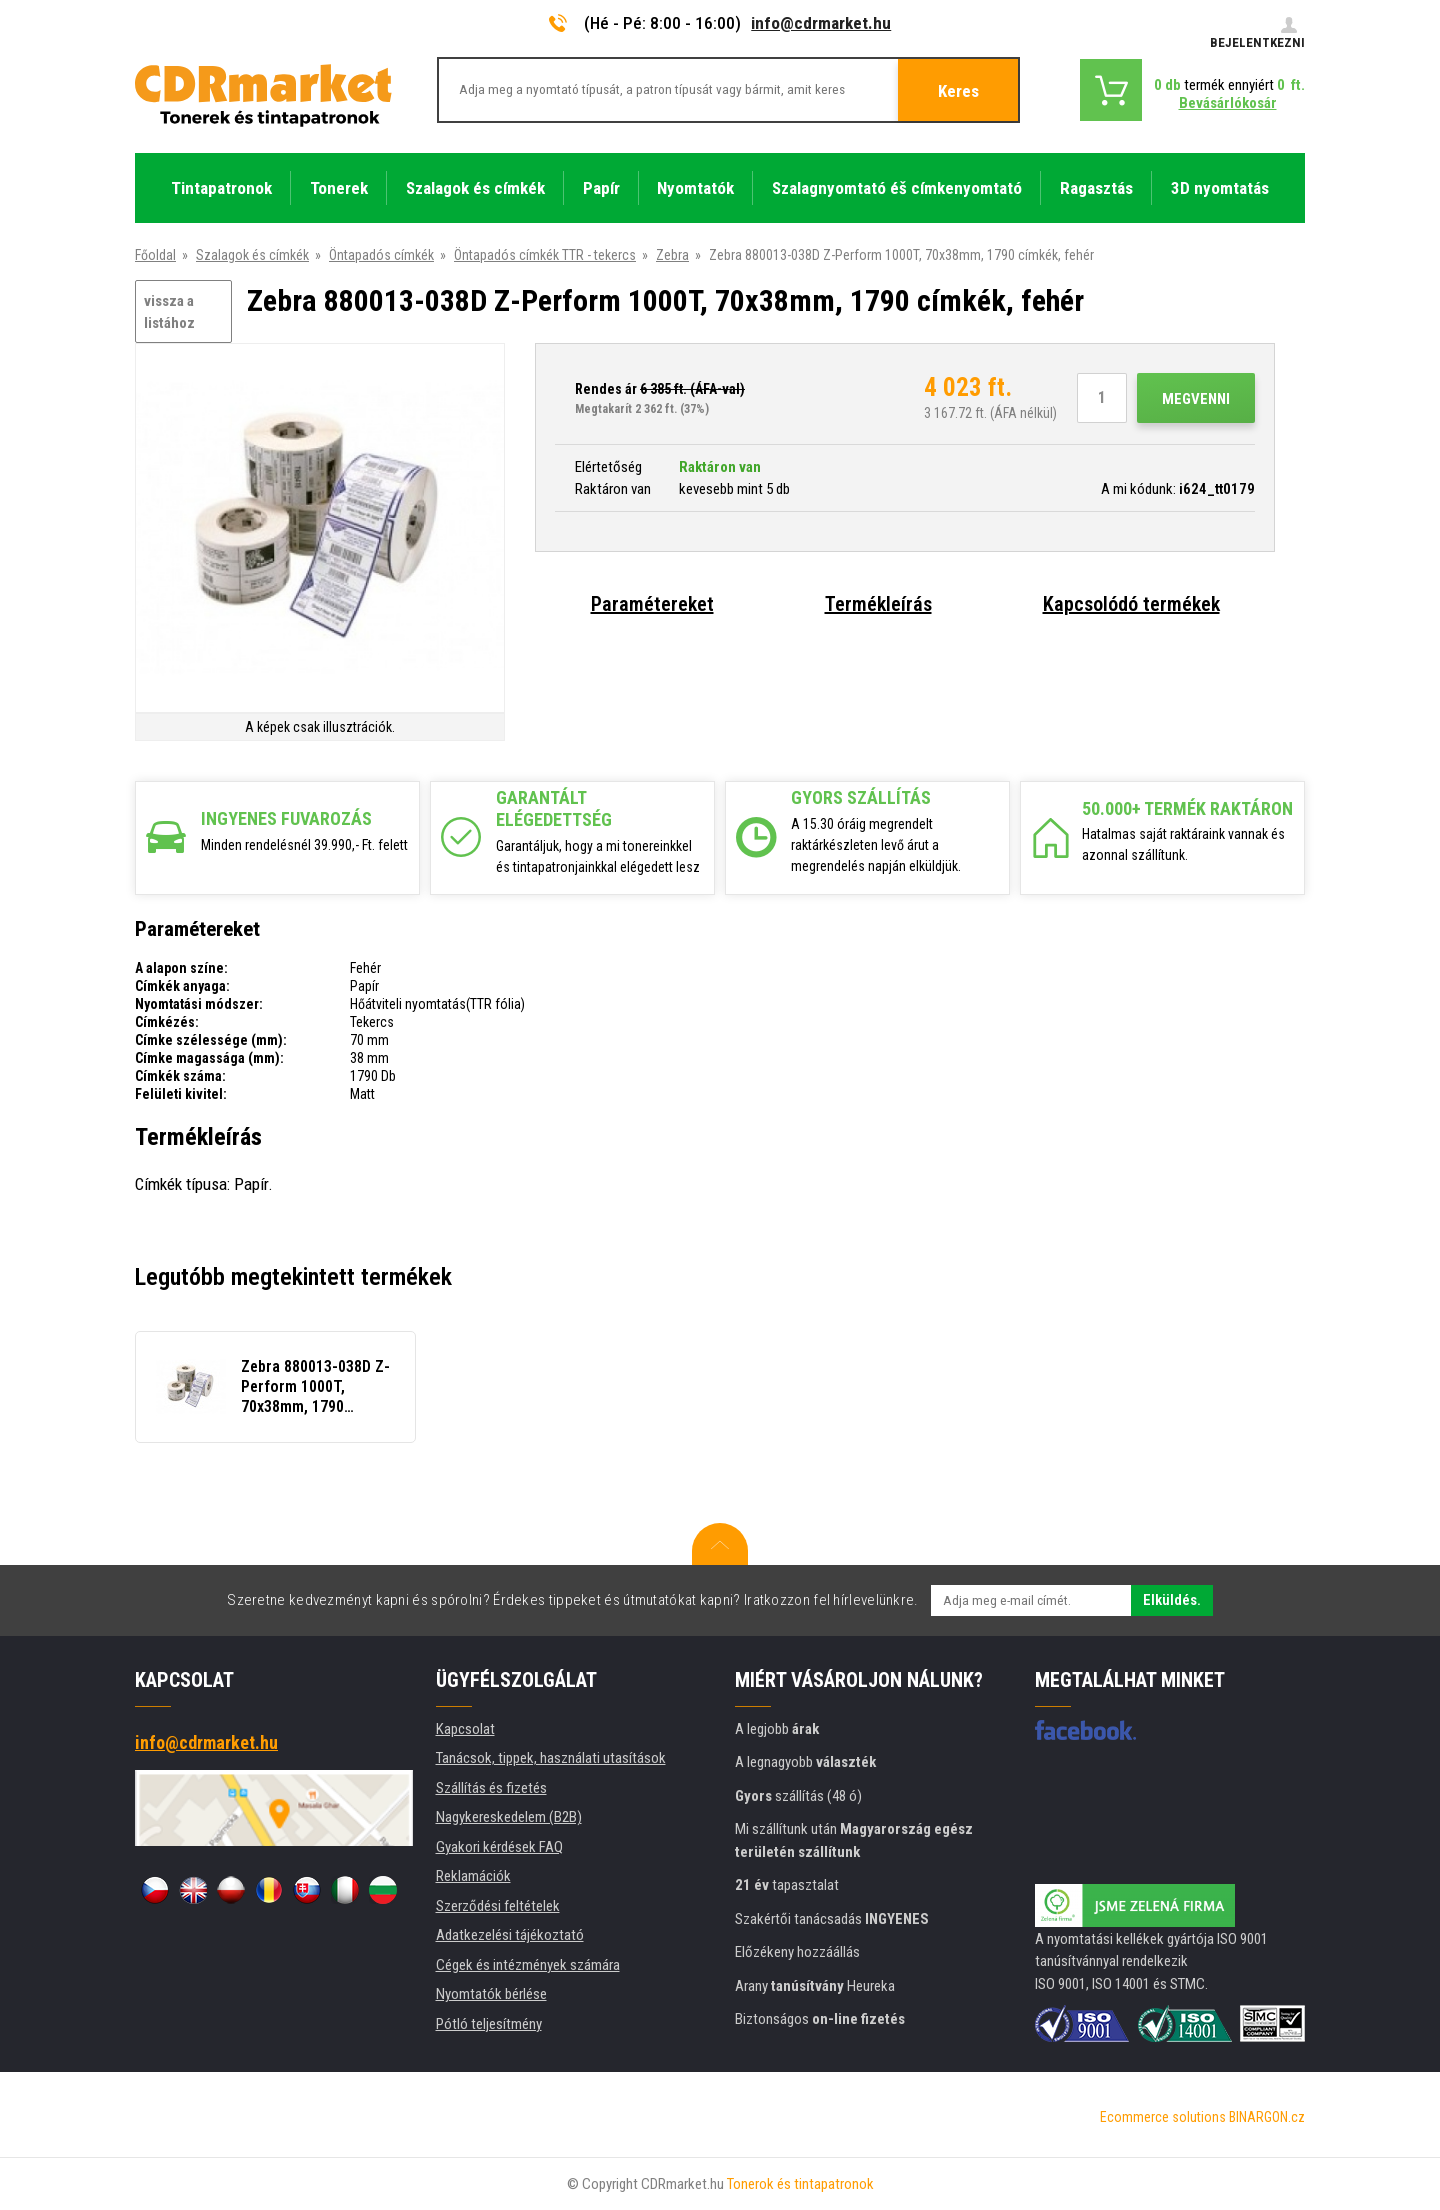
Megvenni (1196, 399)
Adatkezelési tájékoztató (510, 1935)
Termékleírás (878, 604)
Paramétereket (652, 604)
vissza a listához (169, 312)
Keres (958, 91)
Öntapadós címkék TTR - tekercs (545, 255)
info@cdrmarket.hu (821, 23)
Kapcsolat (465, 1729)
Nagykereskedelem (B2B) (509, 1817)
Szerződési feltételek (498, 1906)
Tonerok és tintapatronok (800, 2184)
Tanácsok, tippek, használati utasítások (551, 1758)
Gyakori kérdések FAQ (499, 1847)
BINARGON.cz (1267, 2117)
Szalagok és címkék (252, 255)
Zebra (672, 255)
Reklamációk (473, 1876)
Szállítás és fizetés (491, 1788)
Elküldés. (1172, 1600)
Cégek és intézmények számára (528, 1965)
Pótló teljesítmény (489, 2024)
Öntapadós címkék (381, 255)
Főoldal (155, 255)
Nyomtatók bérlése (491, 1994)
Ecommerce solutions (1163, 2117)
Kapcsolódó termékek (1131, 604)
